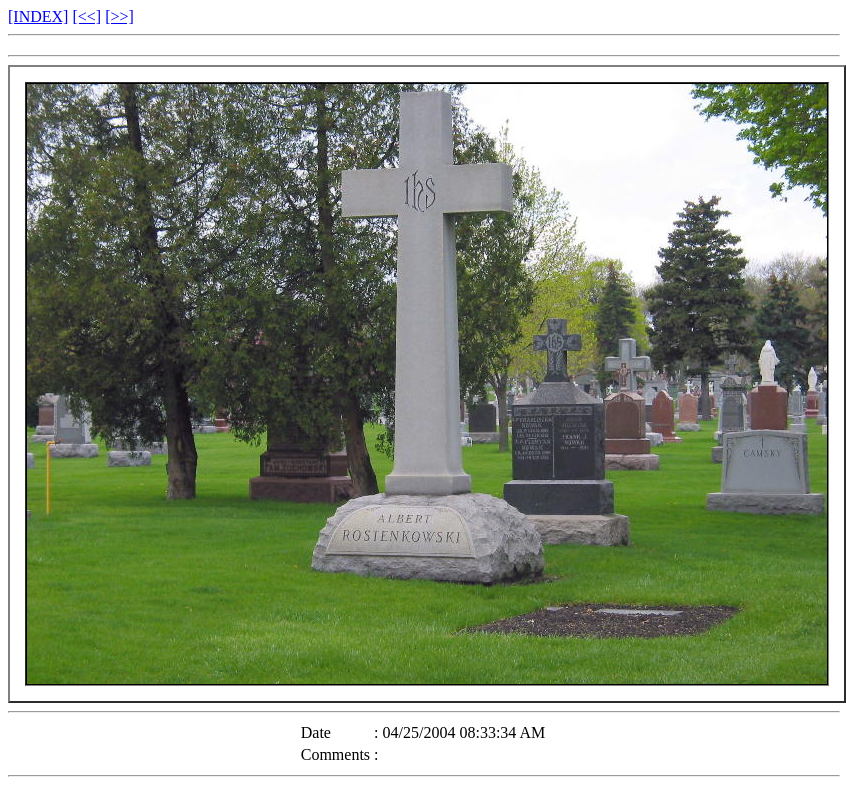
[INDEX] (38, 16)
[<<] (86, 16)
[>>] (119, 16)
